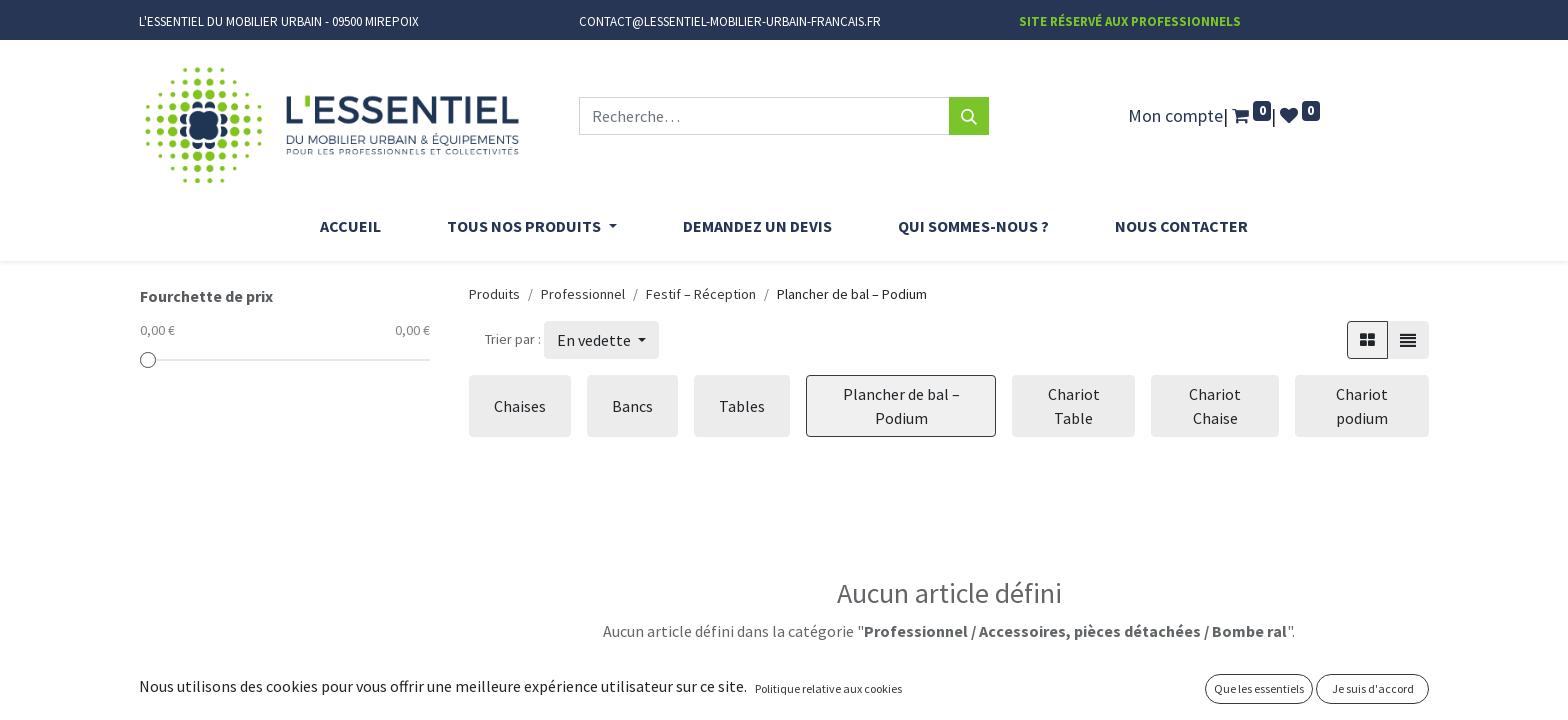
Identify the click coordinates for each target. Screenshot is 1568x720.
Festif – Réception (701, 294)
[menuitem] (350, 226)
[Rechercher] (969, 116)
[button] (601, 340)
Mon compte (1175, 115)
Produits (494, 294)
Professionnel (583, 294)
